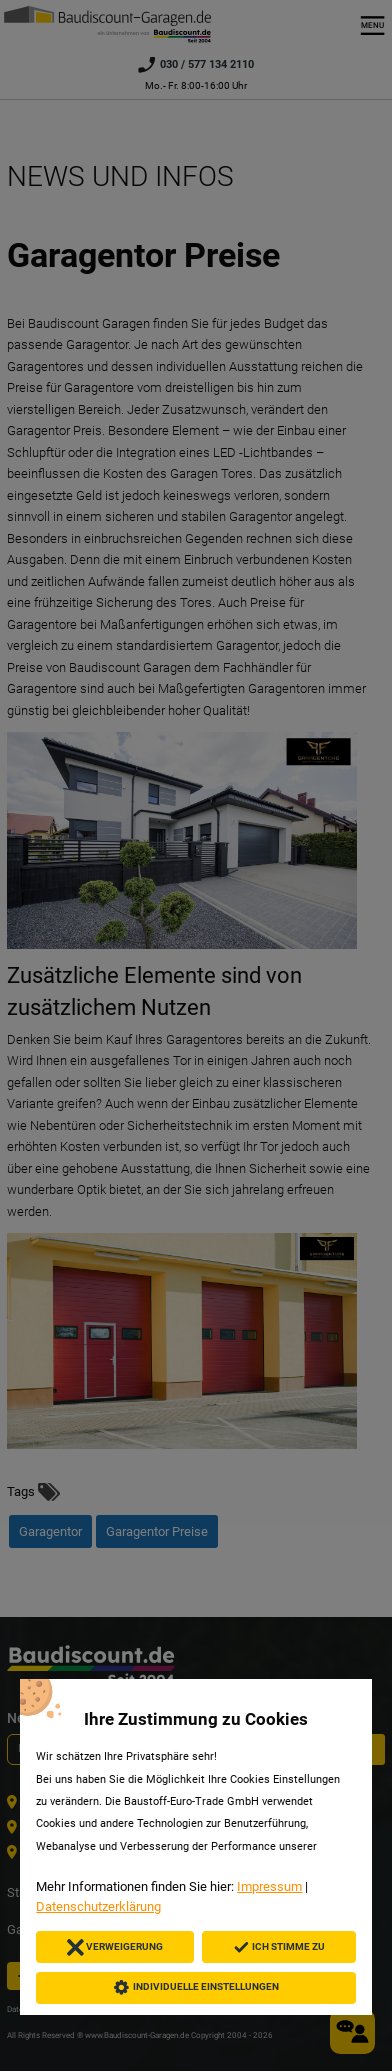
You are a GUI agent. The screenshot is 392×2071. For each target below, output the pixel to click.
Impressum (269, 1886)
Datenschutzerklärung (98, 1906)
